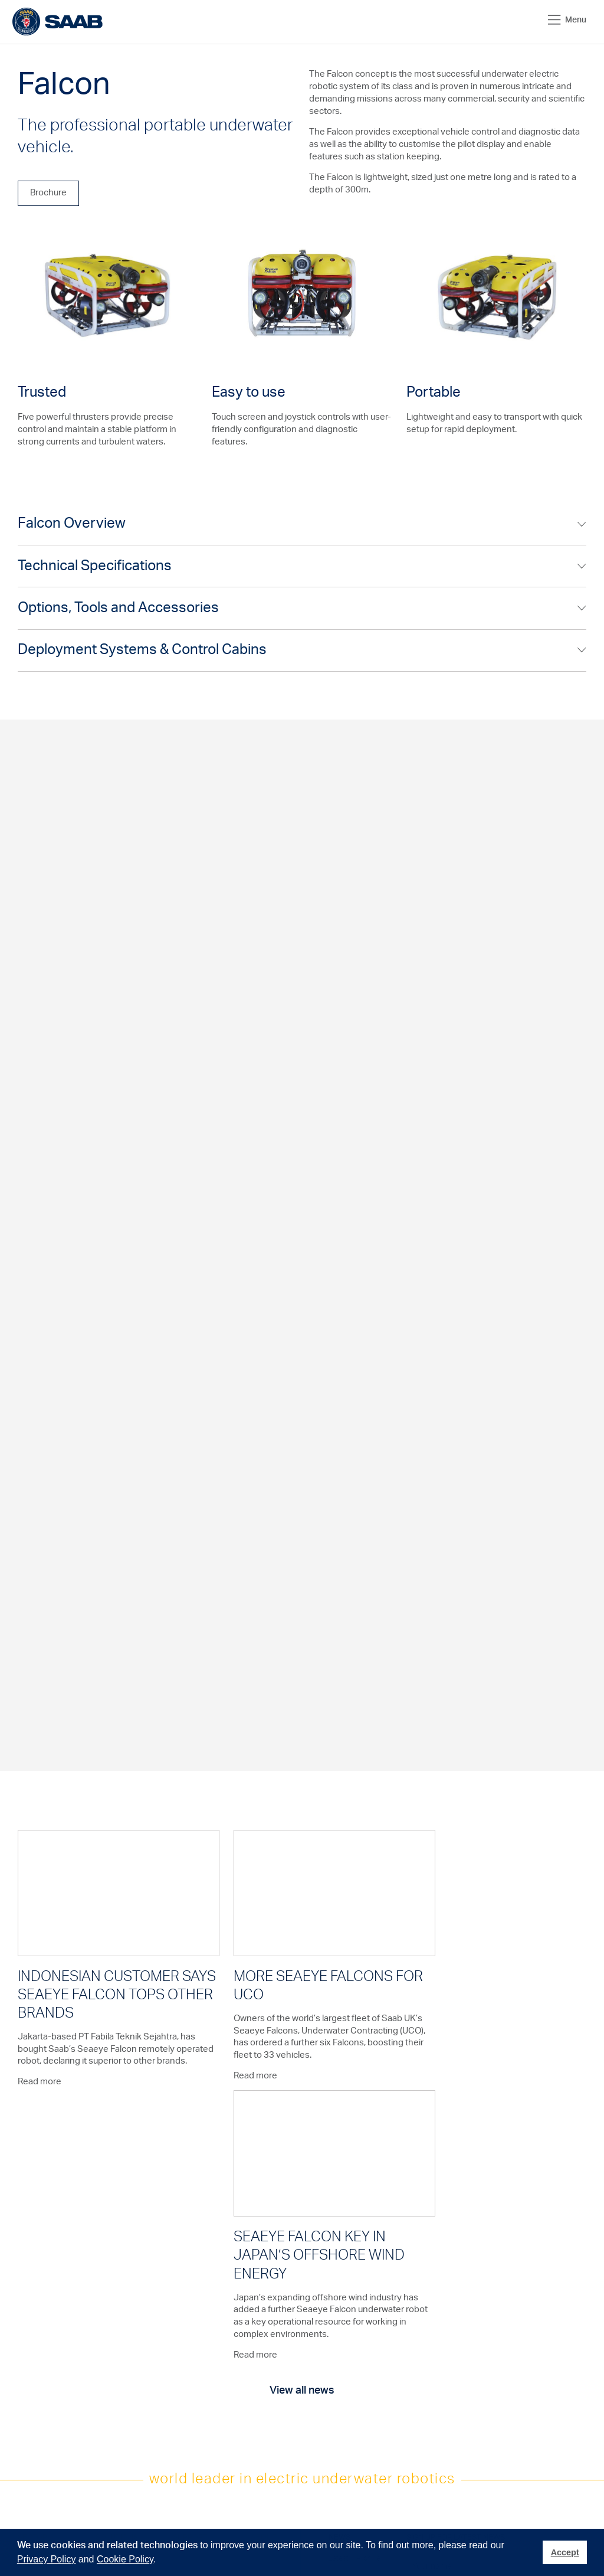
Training (185, 2325)
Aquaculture (37, 2374)
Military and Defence (35, 2475)
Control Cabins (119, 2364)
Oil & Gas (31, 2299)
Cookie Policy (125, 2559)
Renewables (37, 2312)
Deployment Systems (115, 2347)
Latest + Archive (354, 2299)
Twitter (345, 2387)
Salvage (30, 2339)
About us (265, 2299)
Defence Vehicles (124, 2378)
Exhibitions (267, 2312)
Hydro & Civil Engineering (37, 2356)
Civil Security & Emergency (41, 2454)
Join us (340, 2342)
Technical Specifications (95, 567)
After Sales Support (204, 2312)
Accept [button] (565, 2552)
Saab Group (269, 2370)
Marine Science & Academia (45, 2392)
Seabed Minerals (44, 2409)
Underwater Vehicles (114, 2303)
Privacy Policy (46, 2559)
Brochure (48, 193)
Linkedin (347, 2400)
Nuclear (30, 2423)
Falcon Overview (72, 524)
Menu (567, 20)
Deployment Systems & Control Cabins (142, 652)
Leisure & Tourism (45, 2436)
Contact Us (191, 2370)
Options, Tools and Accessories (118, 609)
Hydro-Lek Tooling (124, 2391)
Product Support (199, 2299)
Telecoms (33, 2325)
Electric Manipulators (116, 2325)
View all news (302, 2131)
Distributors (191, 2383)
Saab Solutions (274, 2356)
